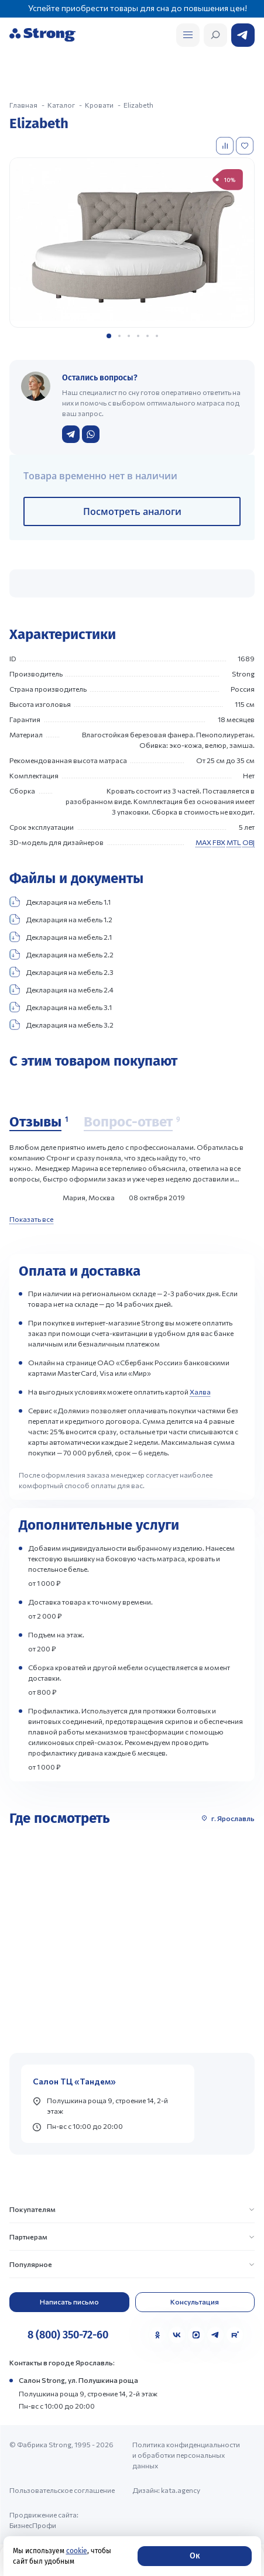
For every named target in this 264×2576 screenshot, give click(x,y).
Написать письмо (69, 2301)
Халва (200, 1391)
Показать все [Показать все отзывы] (31, 1219)
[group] (132, 242)
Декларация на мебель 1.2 (60, 919)
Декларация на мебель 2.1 (60, 937)
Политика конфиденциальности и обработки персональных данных (186, 2454)
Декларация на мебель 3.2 (61, 1024)
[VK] (177, 2335)
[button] (109, 336)
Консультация (194, 2301)
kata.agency (180, 2490)
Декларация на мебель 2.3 (61, 972)
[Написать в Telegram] (71, 434)
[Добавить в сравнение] (226, 145)
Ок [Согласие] (195, 2556)
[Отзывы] (38, 1122)
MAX (203, 842)
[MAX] (196, 2335)
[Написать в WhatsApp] (91, 434)
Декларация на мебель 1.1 (60, 902)
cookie (76, 2551)
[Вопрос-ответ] (132, 1122)
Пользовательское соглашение (62, 2490)
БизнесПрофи (32, 2525)
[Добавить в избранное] (246, 145)
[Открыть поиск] (188, 35)
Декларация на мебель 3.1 (60, 1007)
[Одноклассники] (157, 2335)
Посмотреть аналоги (132, 511)
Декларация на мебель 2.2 (61, 954)
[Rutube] (235, 2335)
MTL (234, 842)
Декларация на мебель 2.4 (61, 989)
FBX (218, 842)
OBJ (248, 842)
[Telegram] (215, 2335)
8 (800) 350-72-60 (68, 2334)
